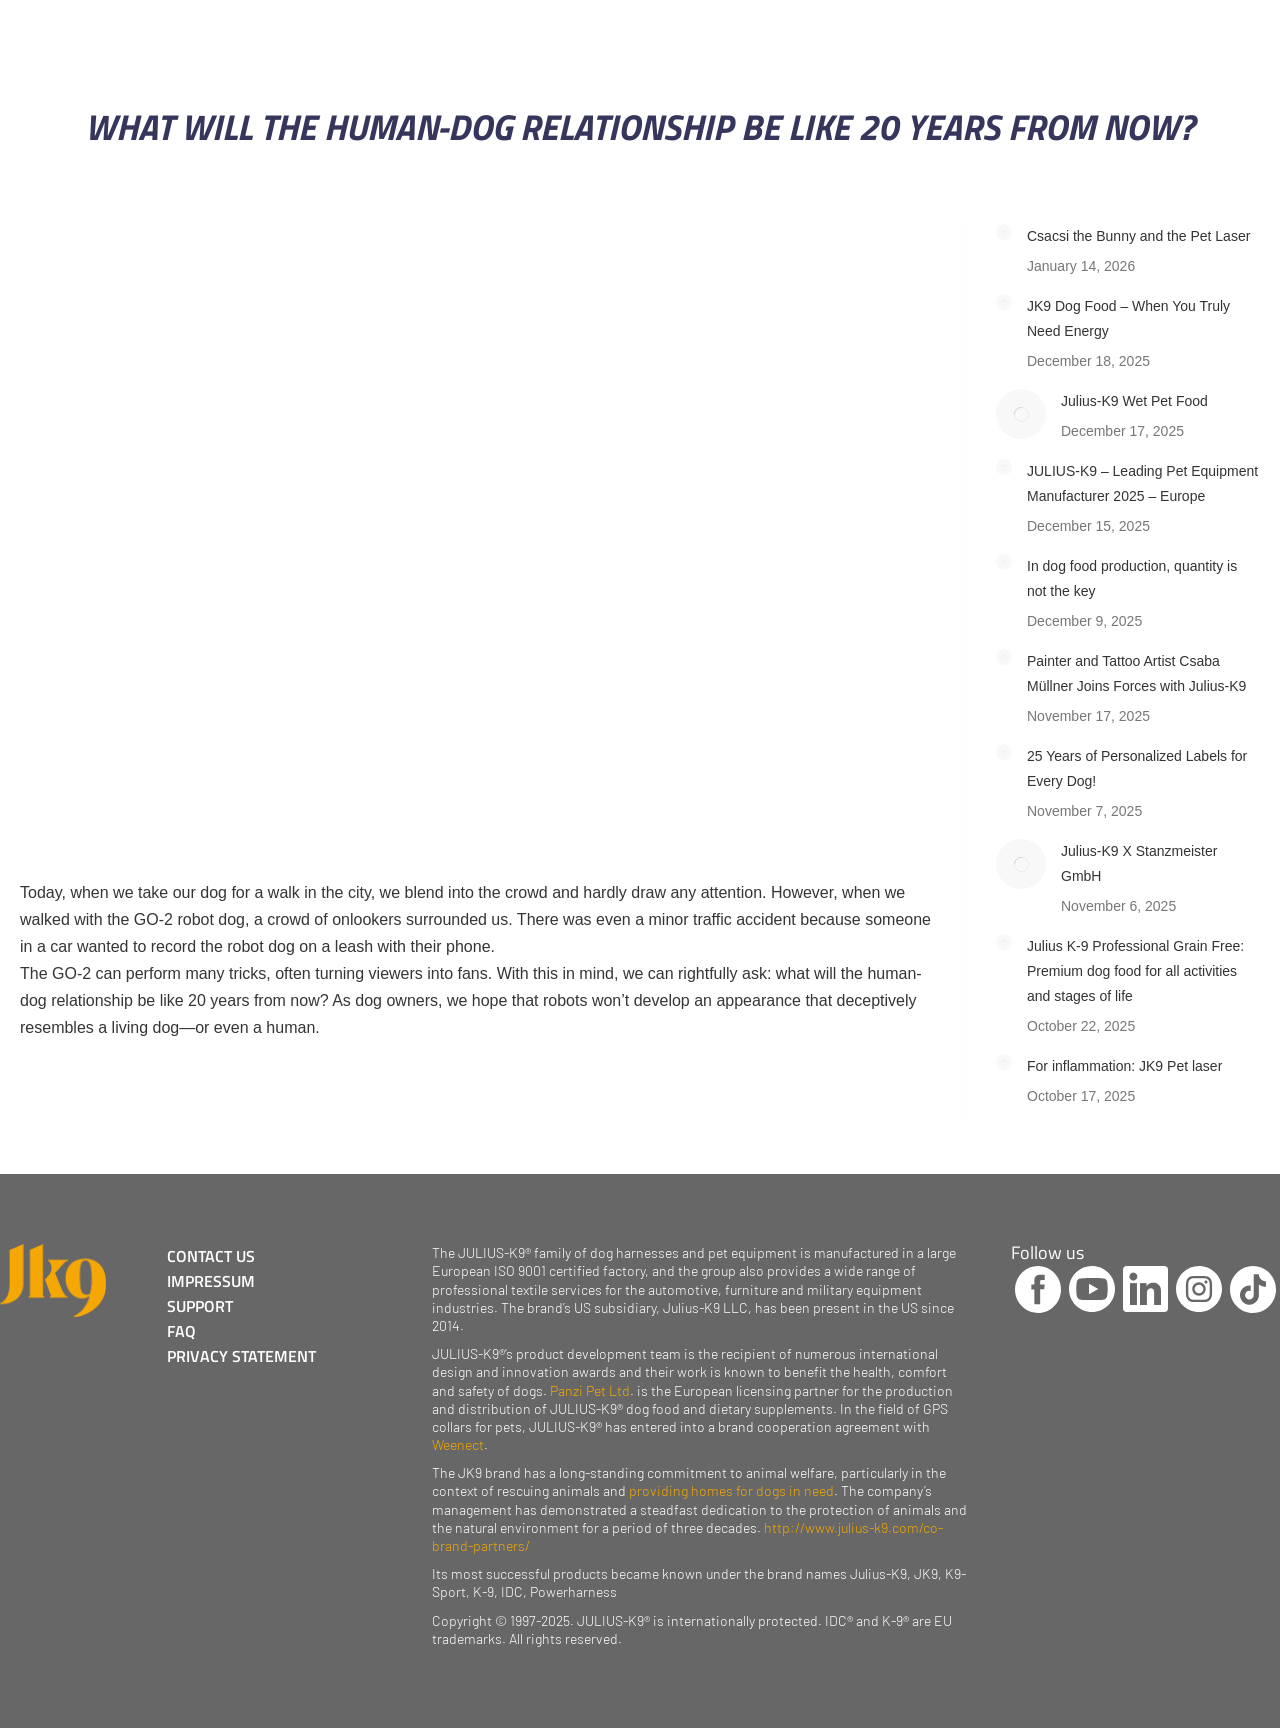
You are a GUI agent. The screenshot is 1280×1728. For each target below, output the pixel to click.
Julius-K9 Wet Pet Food (1134, 401)
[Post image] (1004, 232)
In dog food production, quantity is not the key (1132, 578)
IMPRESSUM (211, 1281)
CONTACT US (211, 1256)
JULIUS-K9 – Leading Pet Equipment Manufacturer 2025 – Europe (1142, 483)
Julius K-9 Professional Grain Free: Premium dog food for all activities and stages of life (1135, 971)
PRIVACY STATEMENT (241, 1356)
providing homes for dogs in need (731, 1490)
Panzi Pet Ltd (590, 1390)
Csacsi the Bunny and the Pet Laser (1138, 236)
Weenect (458, 1444)
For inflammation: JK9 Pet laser (1124, 1066)
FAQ (181, 1331)
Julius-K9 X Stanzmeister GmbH (1139, 863)
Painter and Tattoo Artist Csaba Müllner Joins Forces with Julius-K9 (1136, 673)
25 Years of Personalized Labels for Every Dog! (1137, 768)
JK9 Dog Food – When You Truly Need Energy (1128, 318)
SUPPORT (200, 1306)
